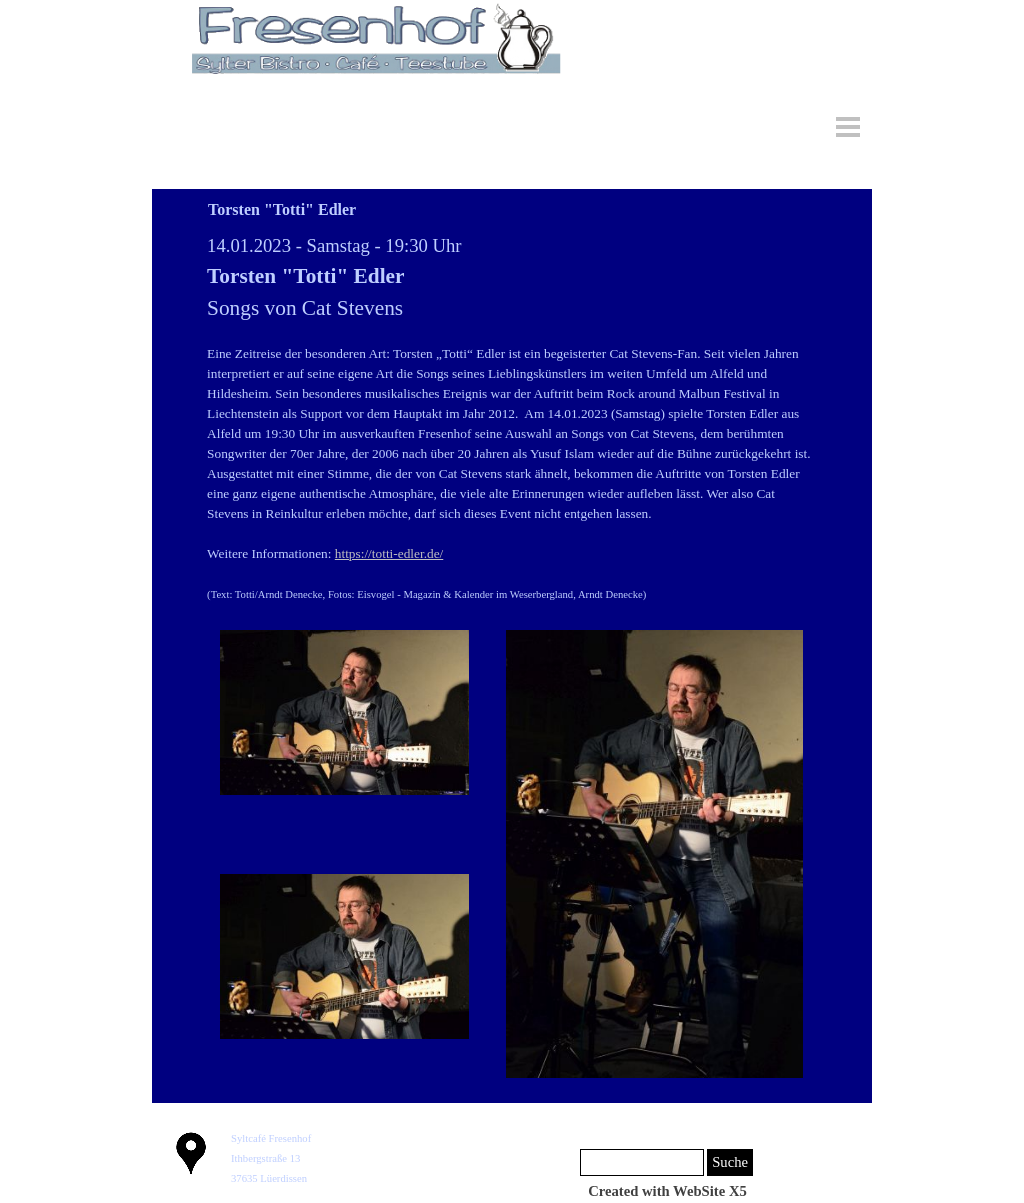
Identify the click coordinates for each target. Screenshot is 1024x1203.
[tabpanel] (512, 418)
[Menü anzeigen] (848, 127)
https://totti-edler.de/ (389, 553)
